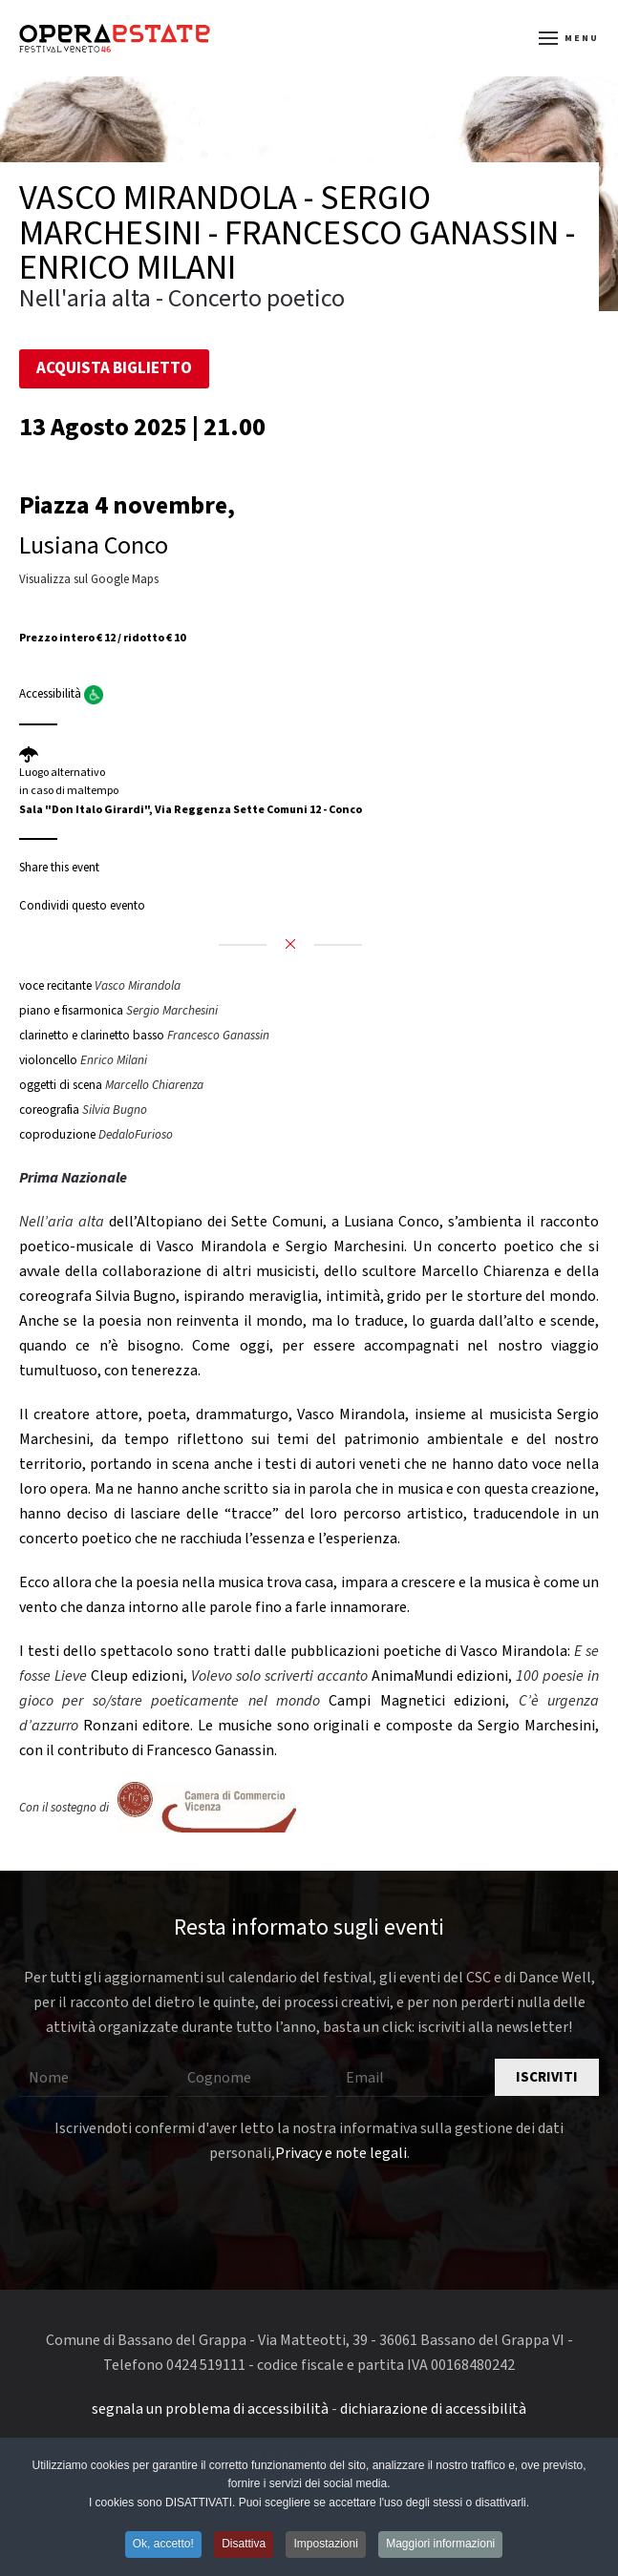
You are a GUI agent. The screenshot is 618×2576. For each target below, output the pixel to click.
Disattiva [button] (244, 2546)
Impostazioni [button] (325, 2546)
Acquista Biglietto (114, 368)
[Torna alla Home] (114, 38)
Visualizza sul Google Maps (89, 579)
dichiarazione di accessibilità (433, 2408)
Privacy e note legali (341, 2153)
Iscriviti (547, 2077)
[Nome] (93, 2078)
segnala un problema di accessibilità (210, 2408)
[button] (569, 38)
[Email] (410, 2078)
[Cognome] (252, 2078)
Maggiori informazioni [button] (440, 2546)
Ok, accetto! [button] (163, 2546)
